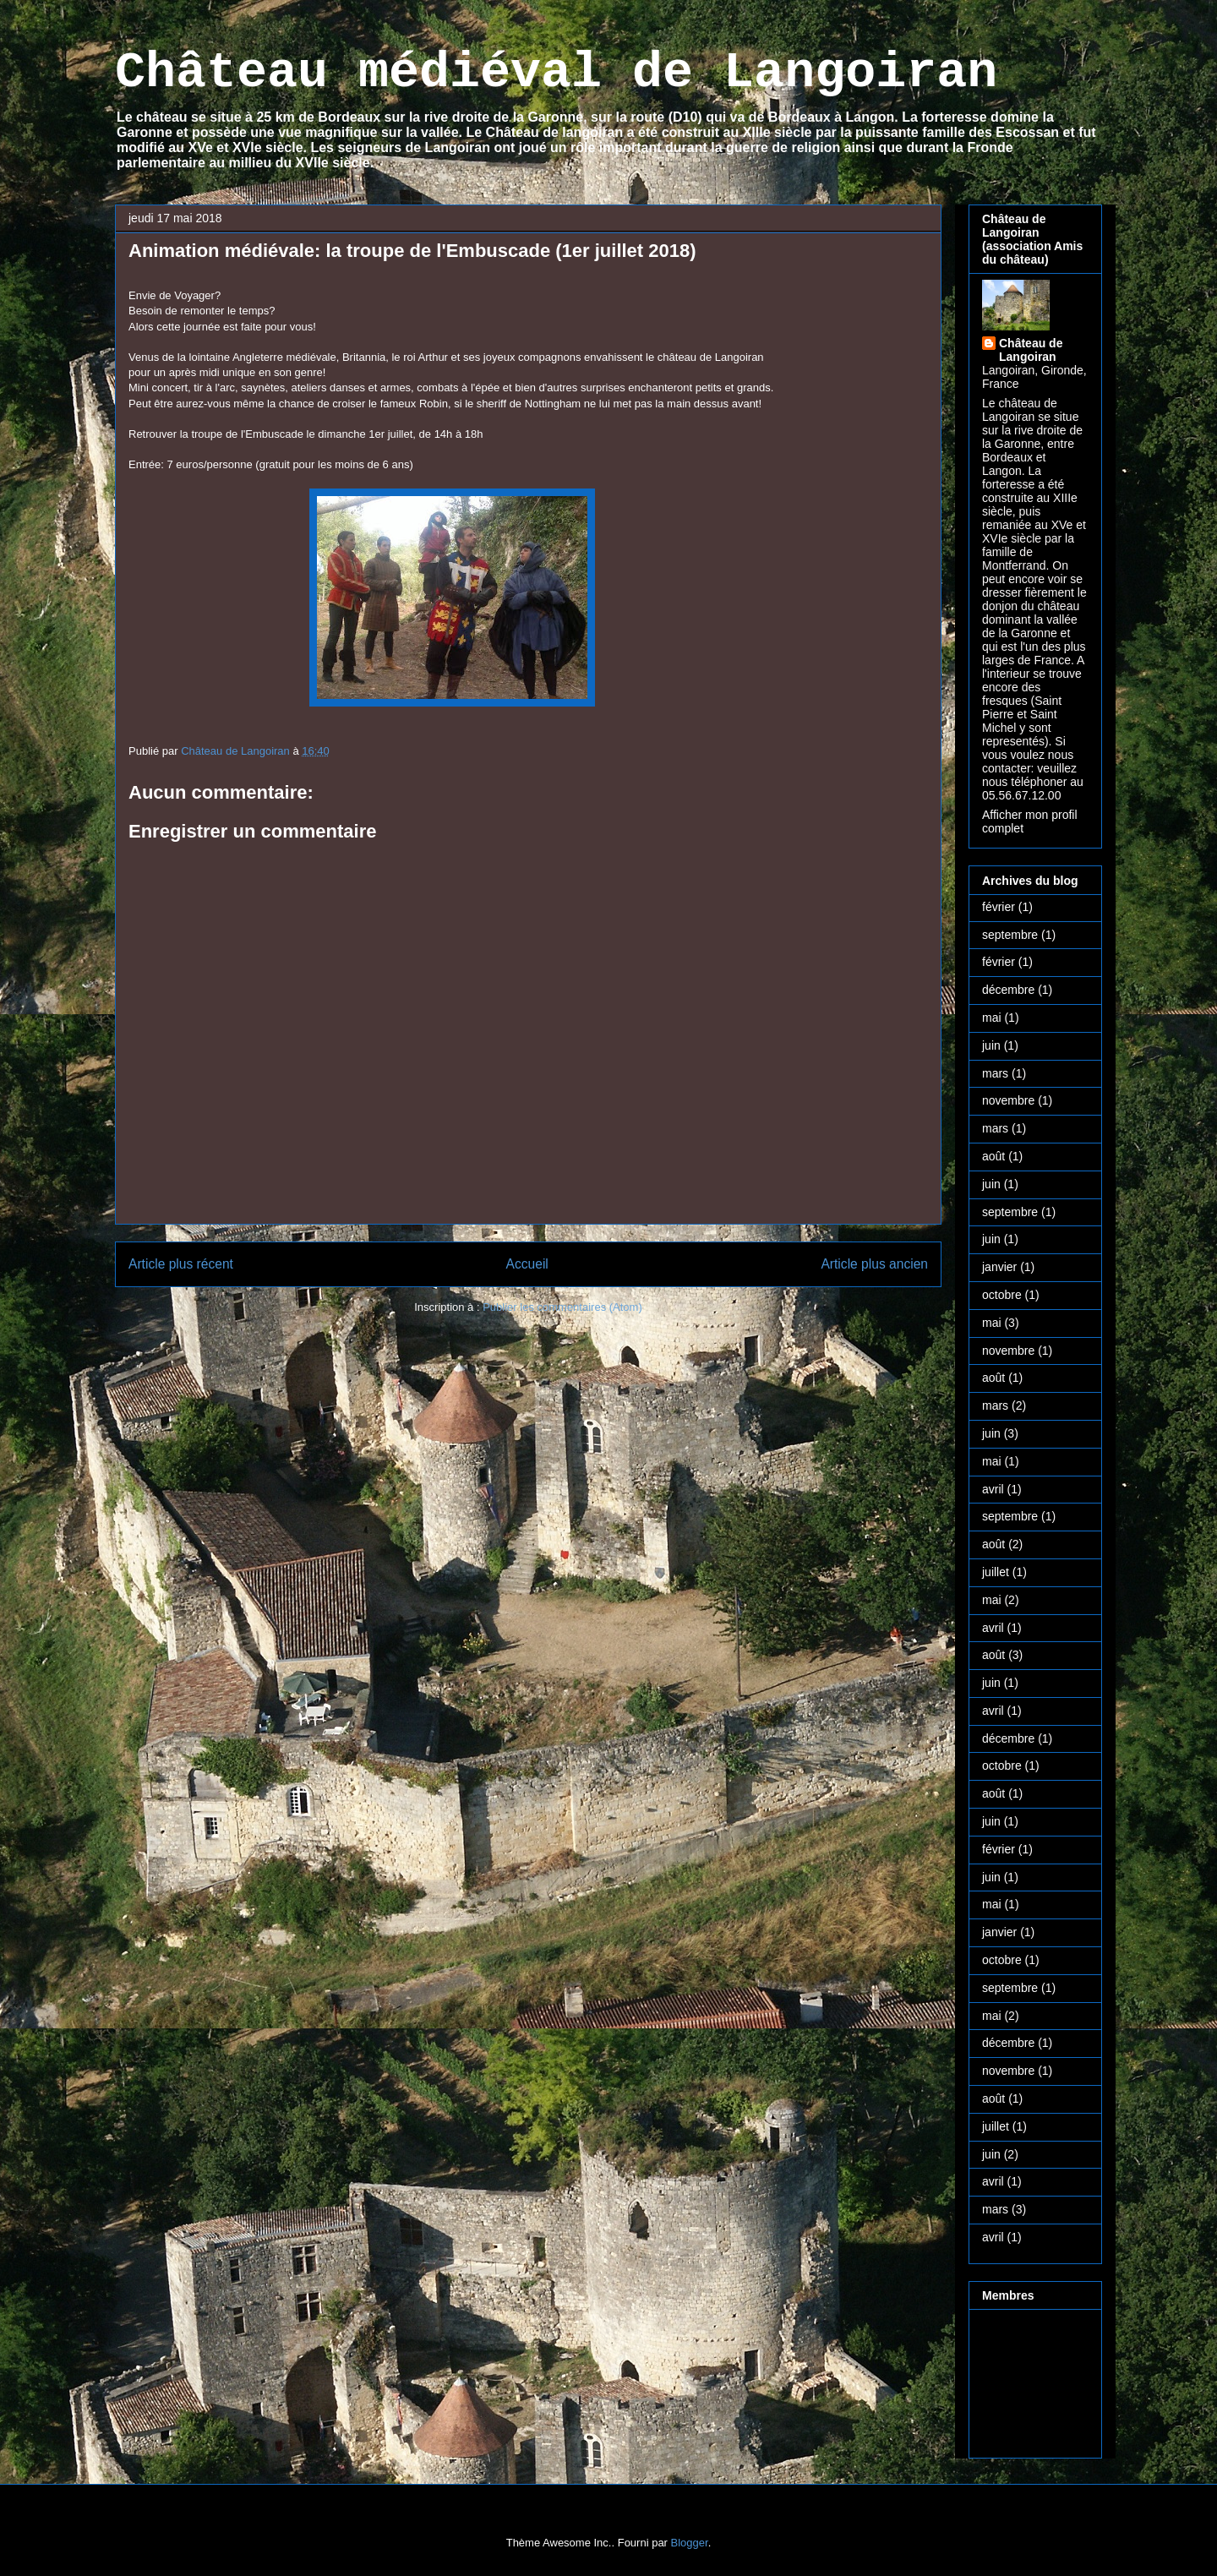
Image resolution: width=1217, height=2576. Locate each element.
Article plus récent (180, 1264)
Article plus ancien (874, 1264)
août (993, 1156)
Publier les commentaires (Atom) (562, 1307)
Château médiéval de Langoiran (556, 72)
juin (991, 1045)
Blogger (689, 2542)
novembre (1008, 1100)
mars (995, 1073)
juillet (995, 1572)
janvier (999, 1267)
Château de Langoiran (1030, 349)
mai (991, 1017)
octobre (1002, 1295)
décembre (1008, 989)
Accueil (527, 1264)
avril (993, 1489)
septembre (1010, 934)
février (998, 907)
